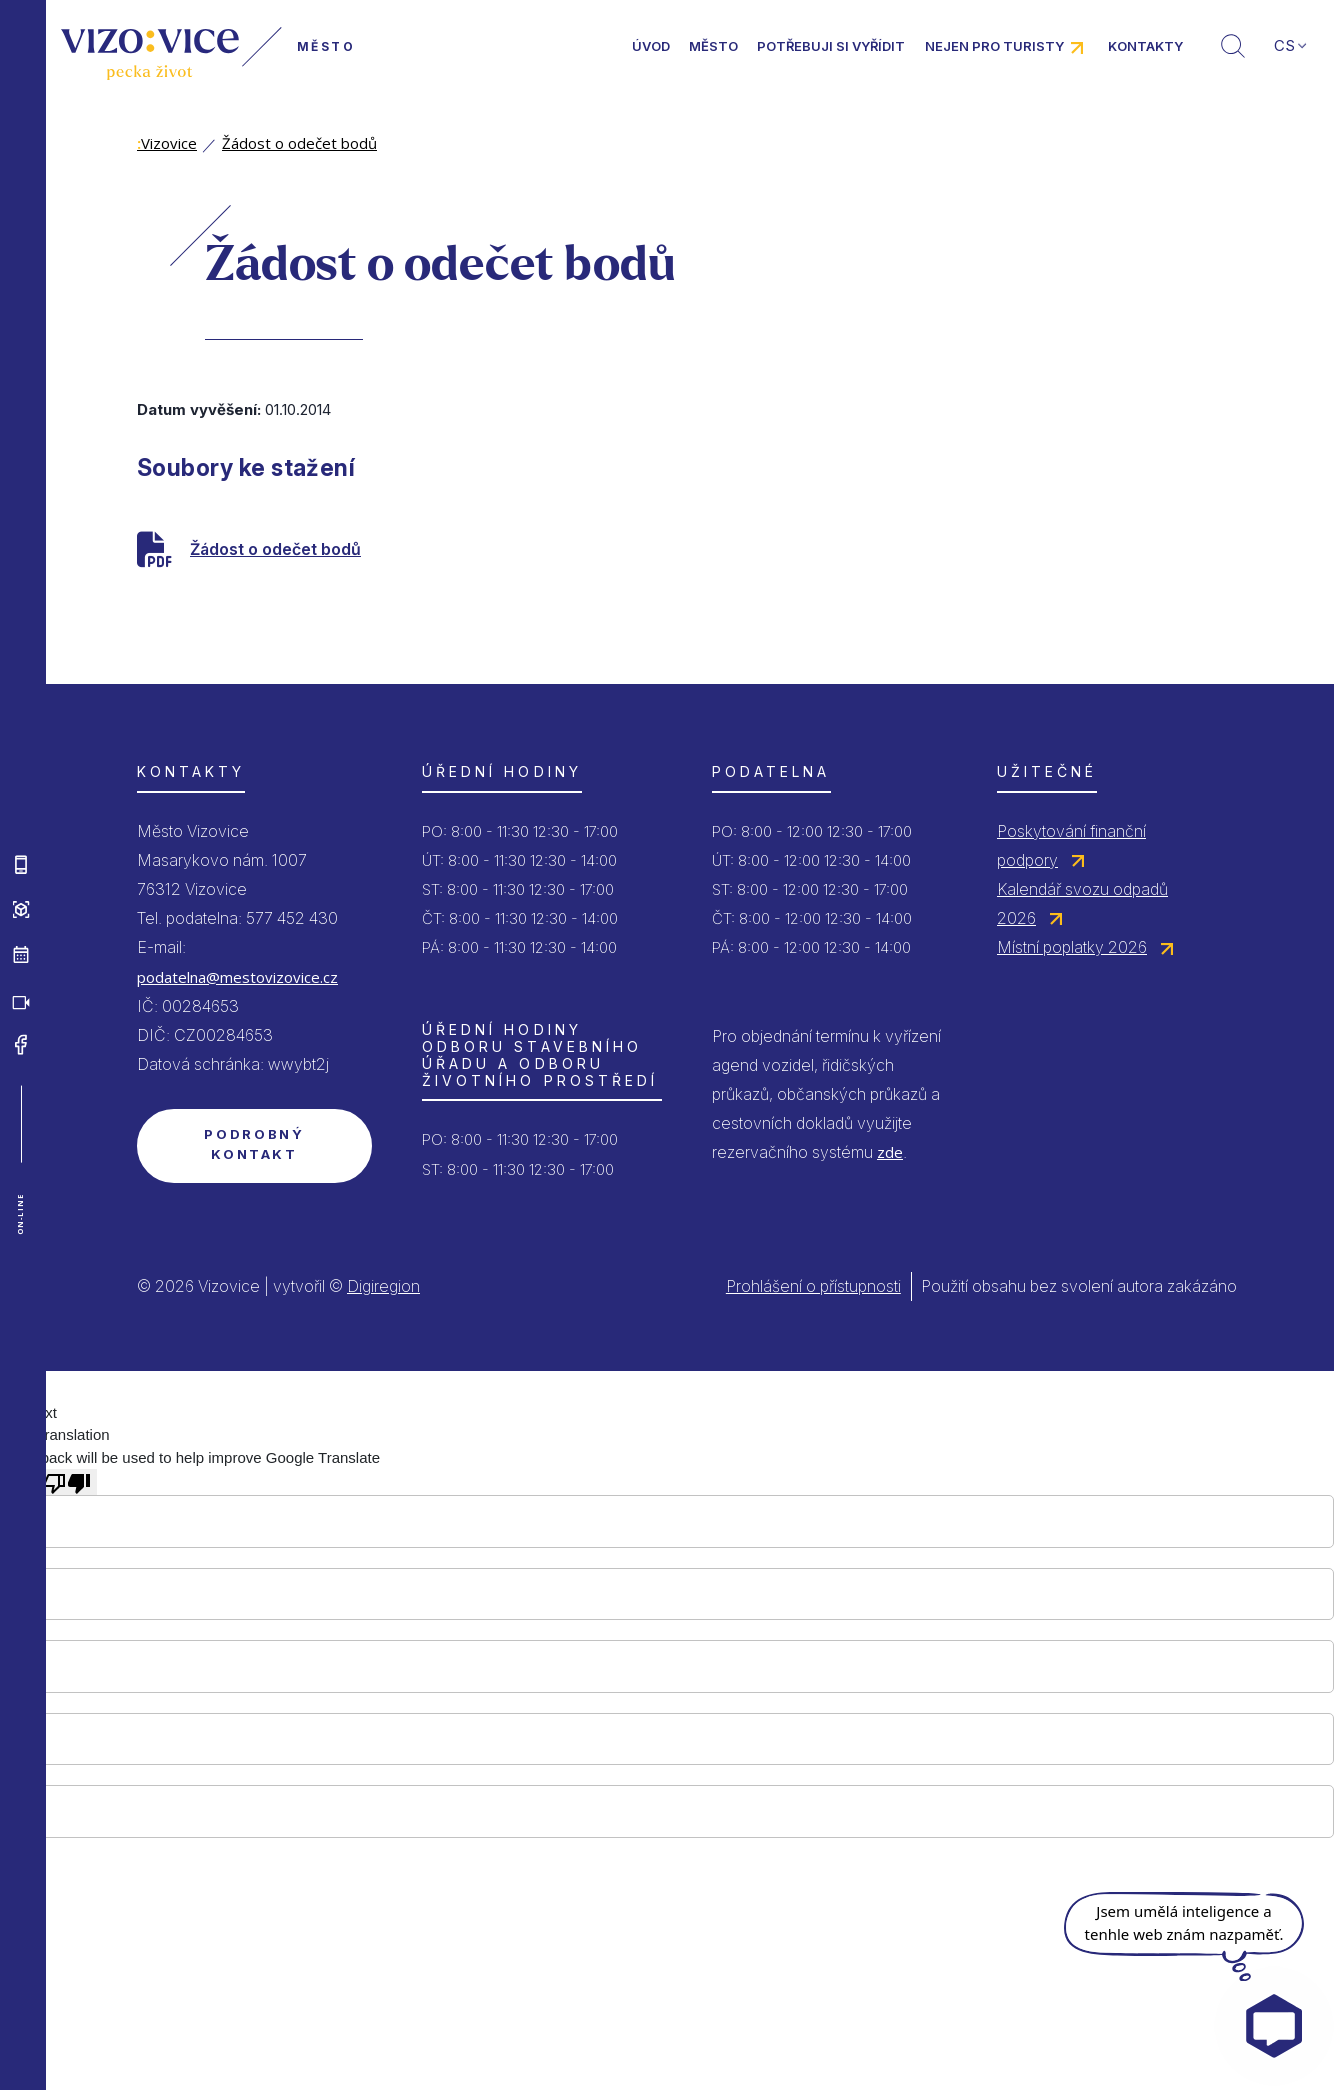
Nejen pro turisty (994, 46)
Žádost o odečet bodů (299, 143)
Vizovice (167, 143)
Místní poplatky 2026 (1072, 947)
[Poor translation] (67, 1482)
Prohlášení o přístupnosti (813, 1286)
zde (890, 1152)
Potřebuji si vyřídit (831, 46)
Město (713, 46)
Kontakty (1145, 46)
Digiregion (383, 1286)
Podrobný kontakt (254, 1144)
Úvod (651, 46)
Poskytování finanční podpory (1071, 845)
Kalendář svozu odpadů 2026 (1082, 903)
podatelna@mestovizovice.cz (237, 977)
